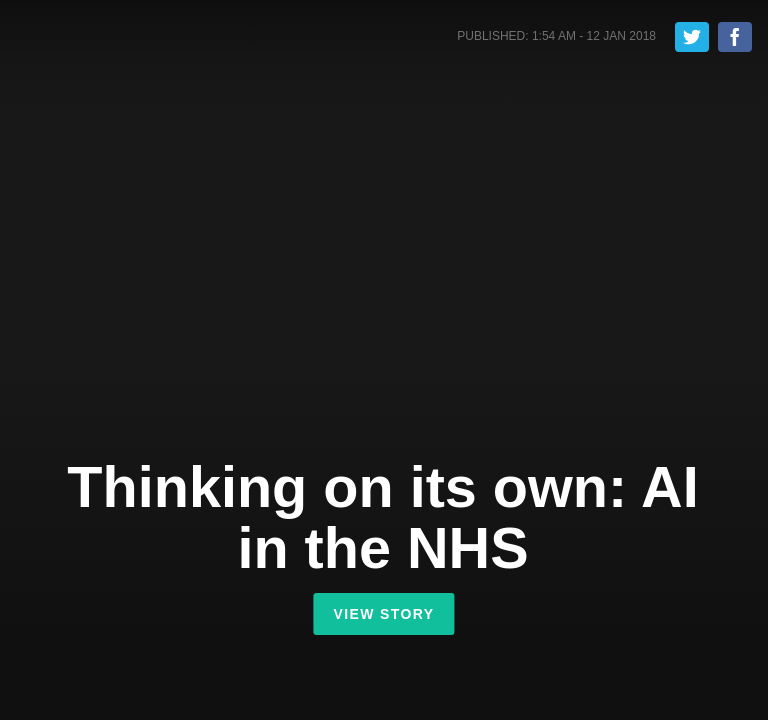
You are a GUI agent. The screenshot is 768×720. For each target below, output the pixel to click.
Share (735, 37)
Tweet (692, 37)
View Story (383, 614)
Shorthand (103, 39)
